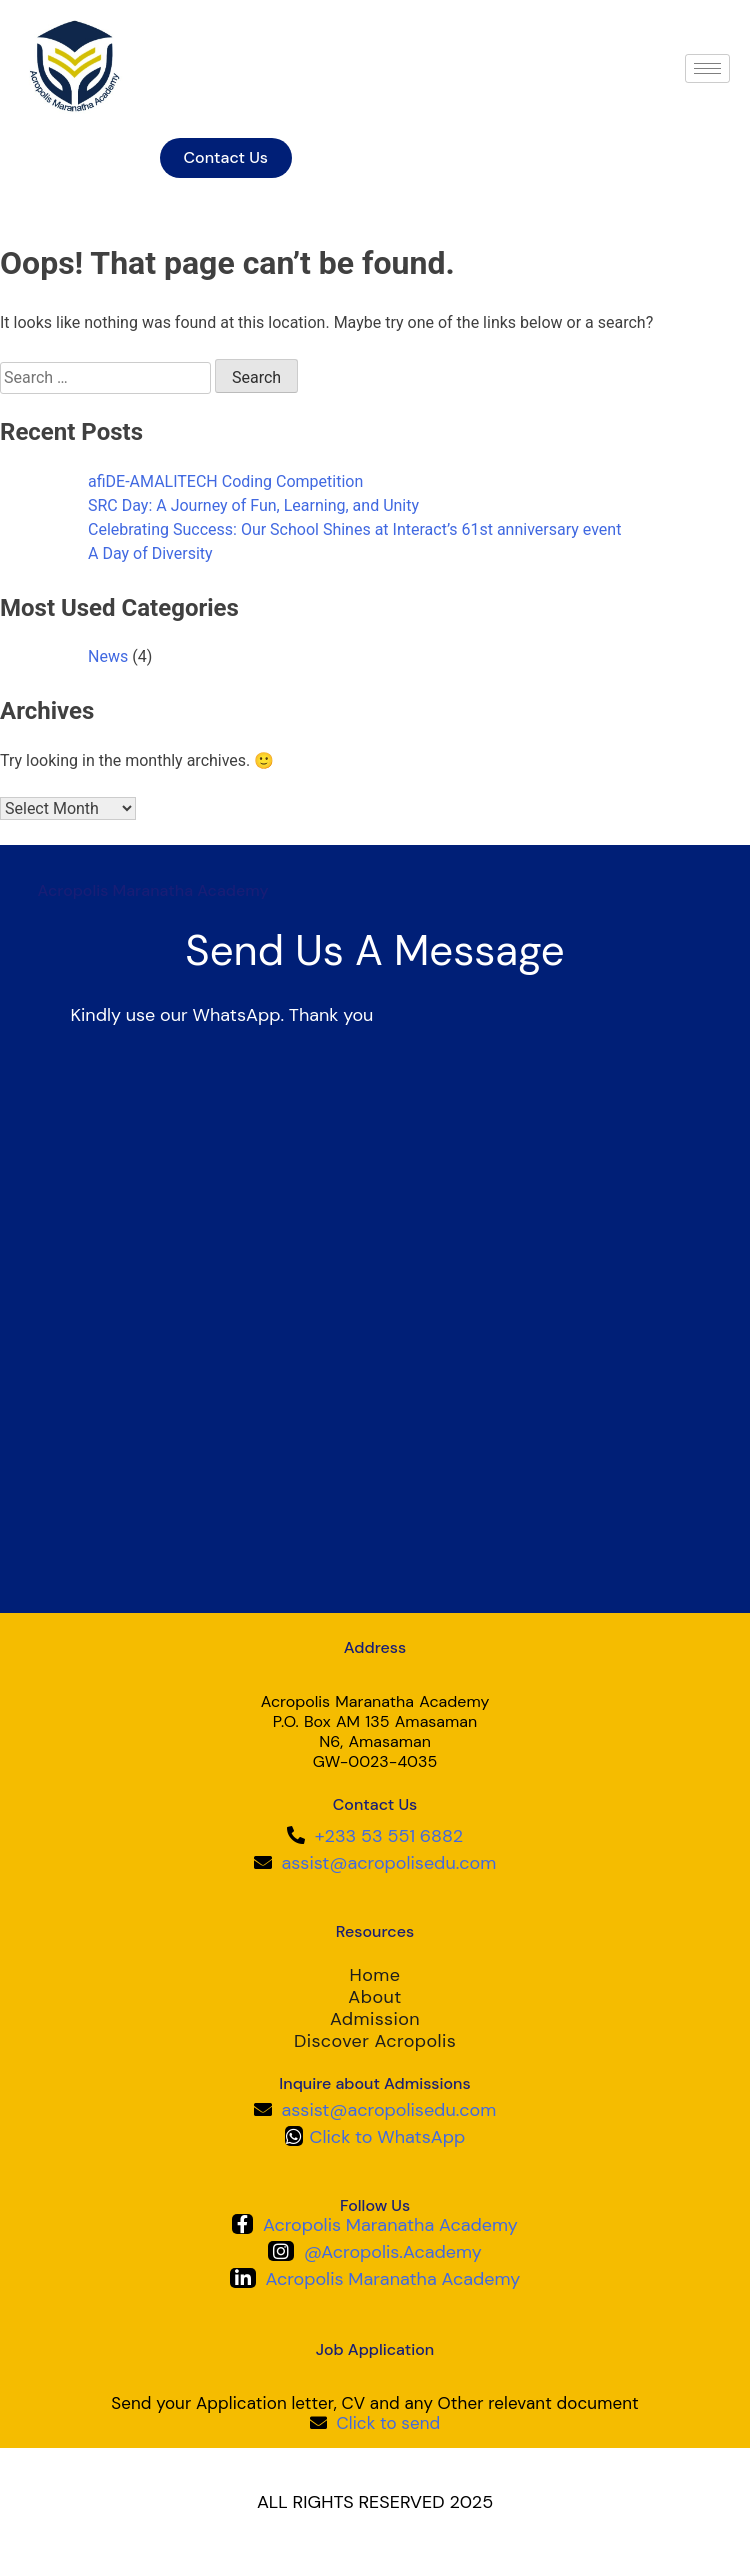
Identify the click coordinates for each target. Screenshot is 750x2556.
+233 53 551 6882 (389, 1836)
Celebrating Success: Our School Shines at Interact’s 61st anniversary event (354, 529)
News (108, 656)
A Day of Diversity (150, 553)
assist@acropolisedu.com (389, 1863)
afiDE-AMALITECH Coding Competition (225, 481)
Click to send (388, 2423)
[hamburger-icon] (707, 68)
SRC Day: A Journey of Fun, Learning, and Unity (253, 505)
